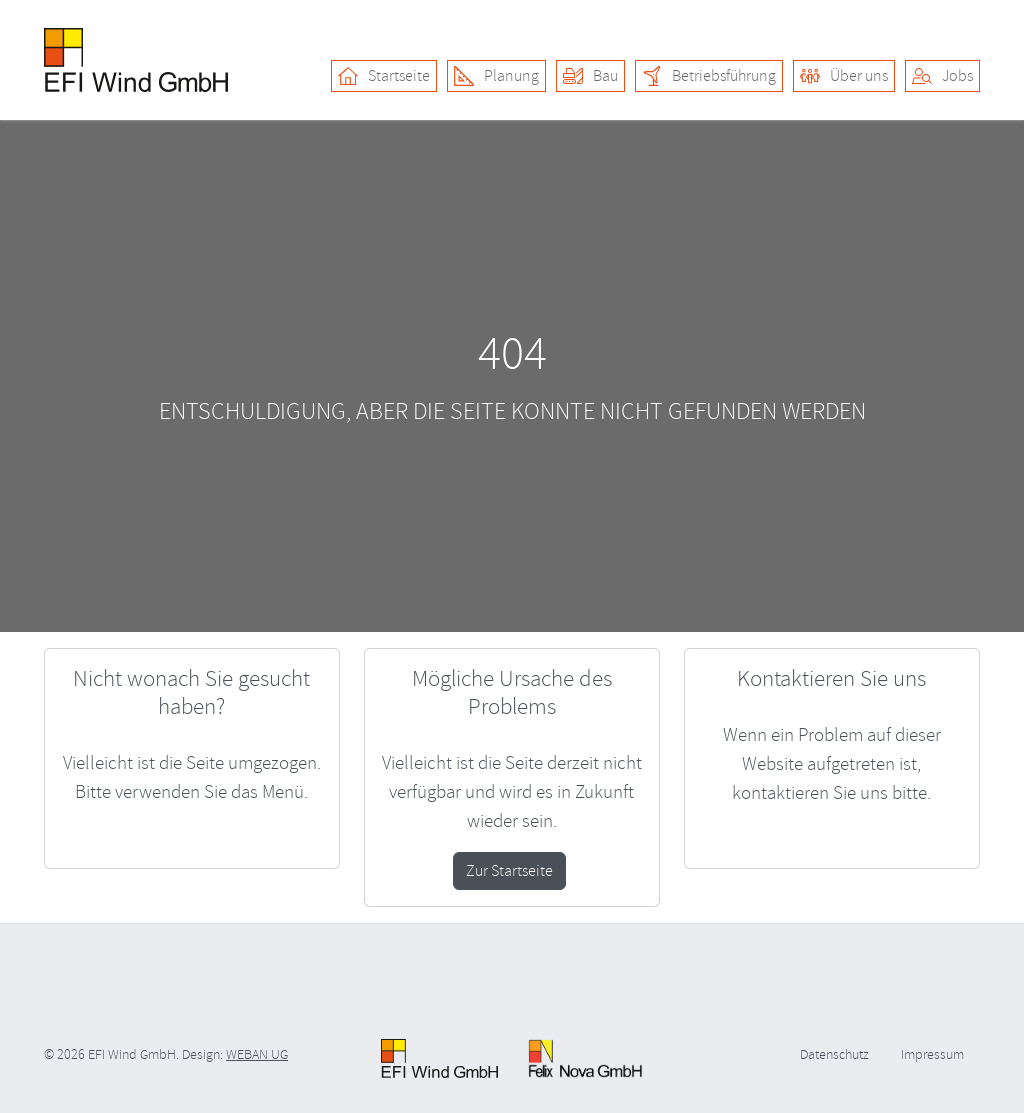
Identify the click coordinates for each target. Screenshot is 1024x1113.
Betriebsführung (709, 76)
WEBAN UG (257, 1054)
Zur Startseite (509, 871)
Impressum (932, 1054)
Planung (496, 76)
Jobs (942, 76)
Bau (590, 76)
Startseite (384, 76)
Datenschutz (834, 1054)
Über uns (844, 76)
